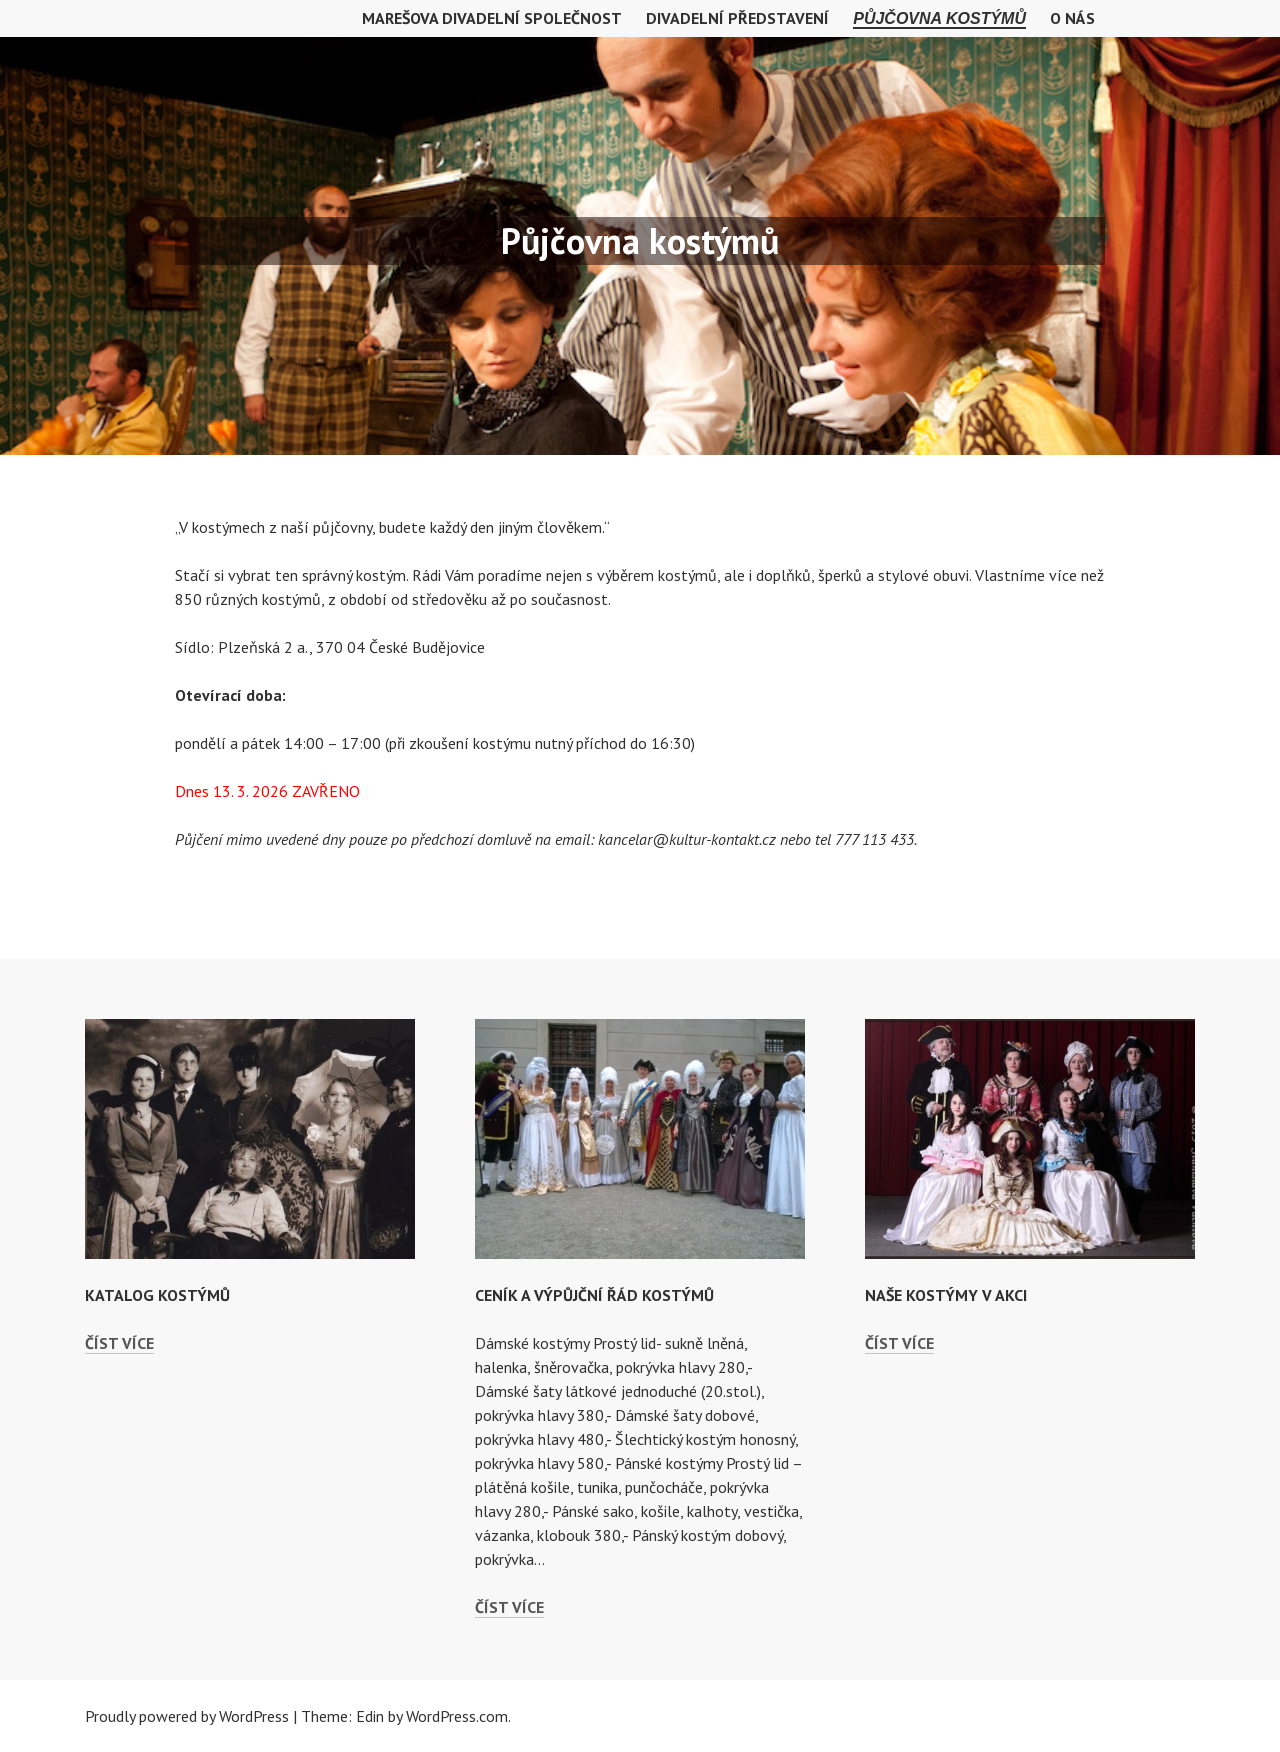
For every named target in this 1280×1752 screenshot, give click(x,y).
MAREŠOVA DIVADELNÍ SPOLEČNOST (492, 18)
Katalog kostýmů (157, 1295)
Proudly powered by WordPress (187, 1716)
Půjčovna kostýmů (939, 18)
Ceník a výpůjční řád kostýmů (594, 1295)
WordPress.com (457, 1716)
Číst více (119, 1343)
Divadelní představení (737, 18)
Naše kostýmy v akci (946, 1295)
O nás (1072, 18)
